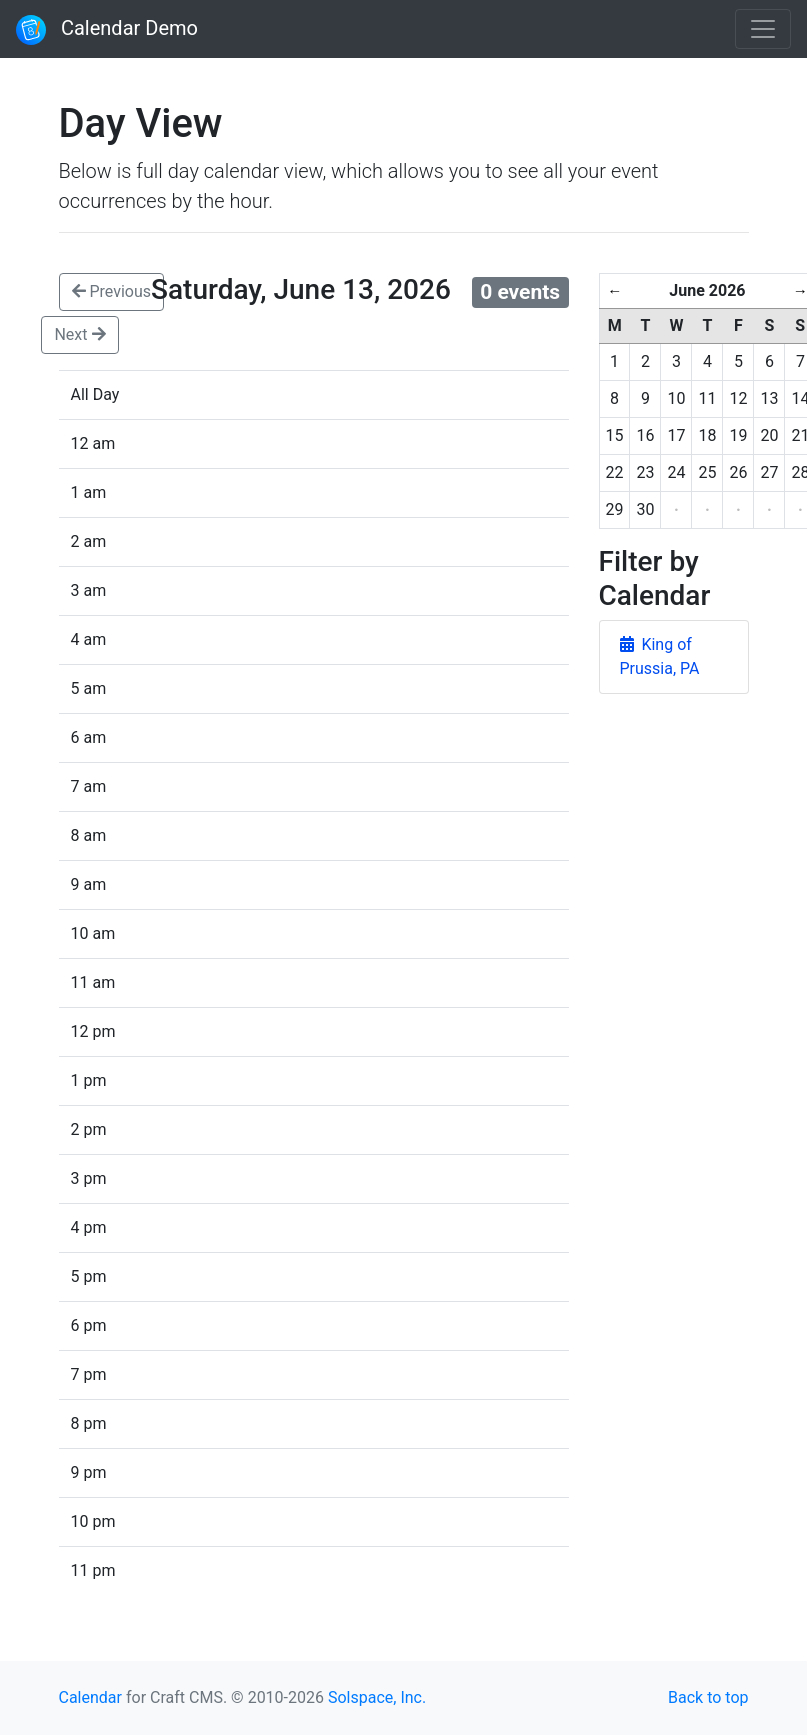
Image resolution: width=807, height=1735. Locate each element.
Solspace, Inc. (377, 1697)
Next (79, 334)
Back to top (708, 1697)
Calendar (90, 1697)
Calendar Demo (107, 30)
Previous (112, 291)
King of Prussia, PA (660, 656)
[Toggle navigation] (763, 29)
